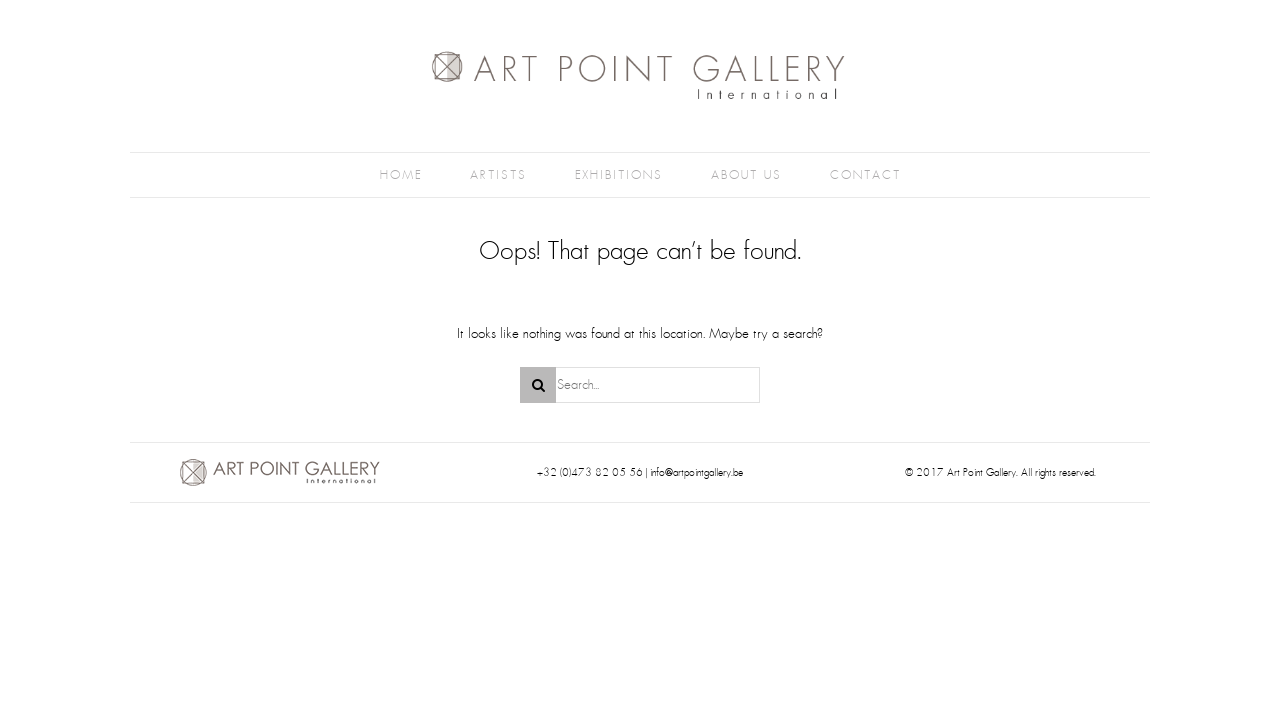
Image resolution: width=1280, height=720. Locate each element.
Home (401, 175)
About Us (746, 175)
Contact (865, 175)
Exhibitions (619, 175)
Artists (498, 175)
